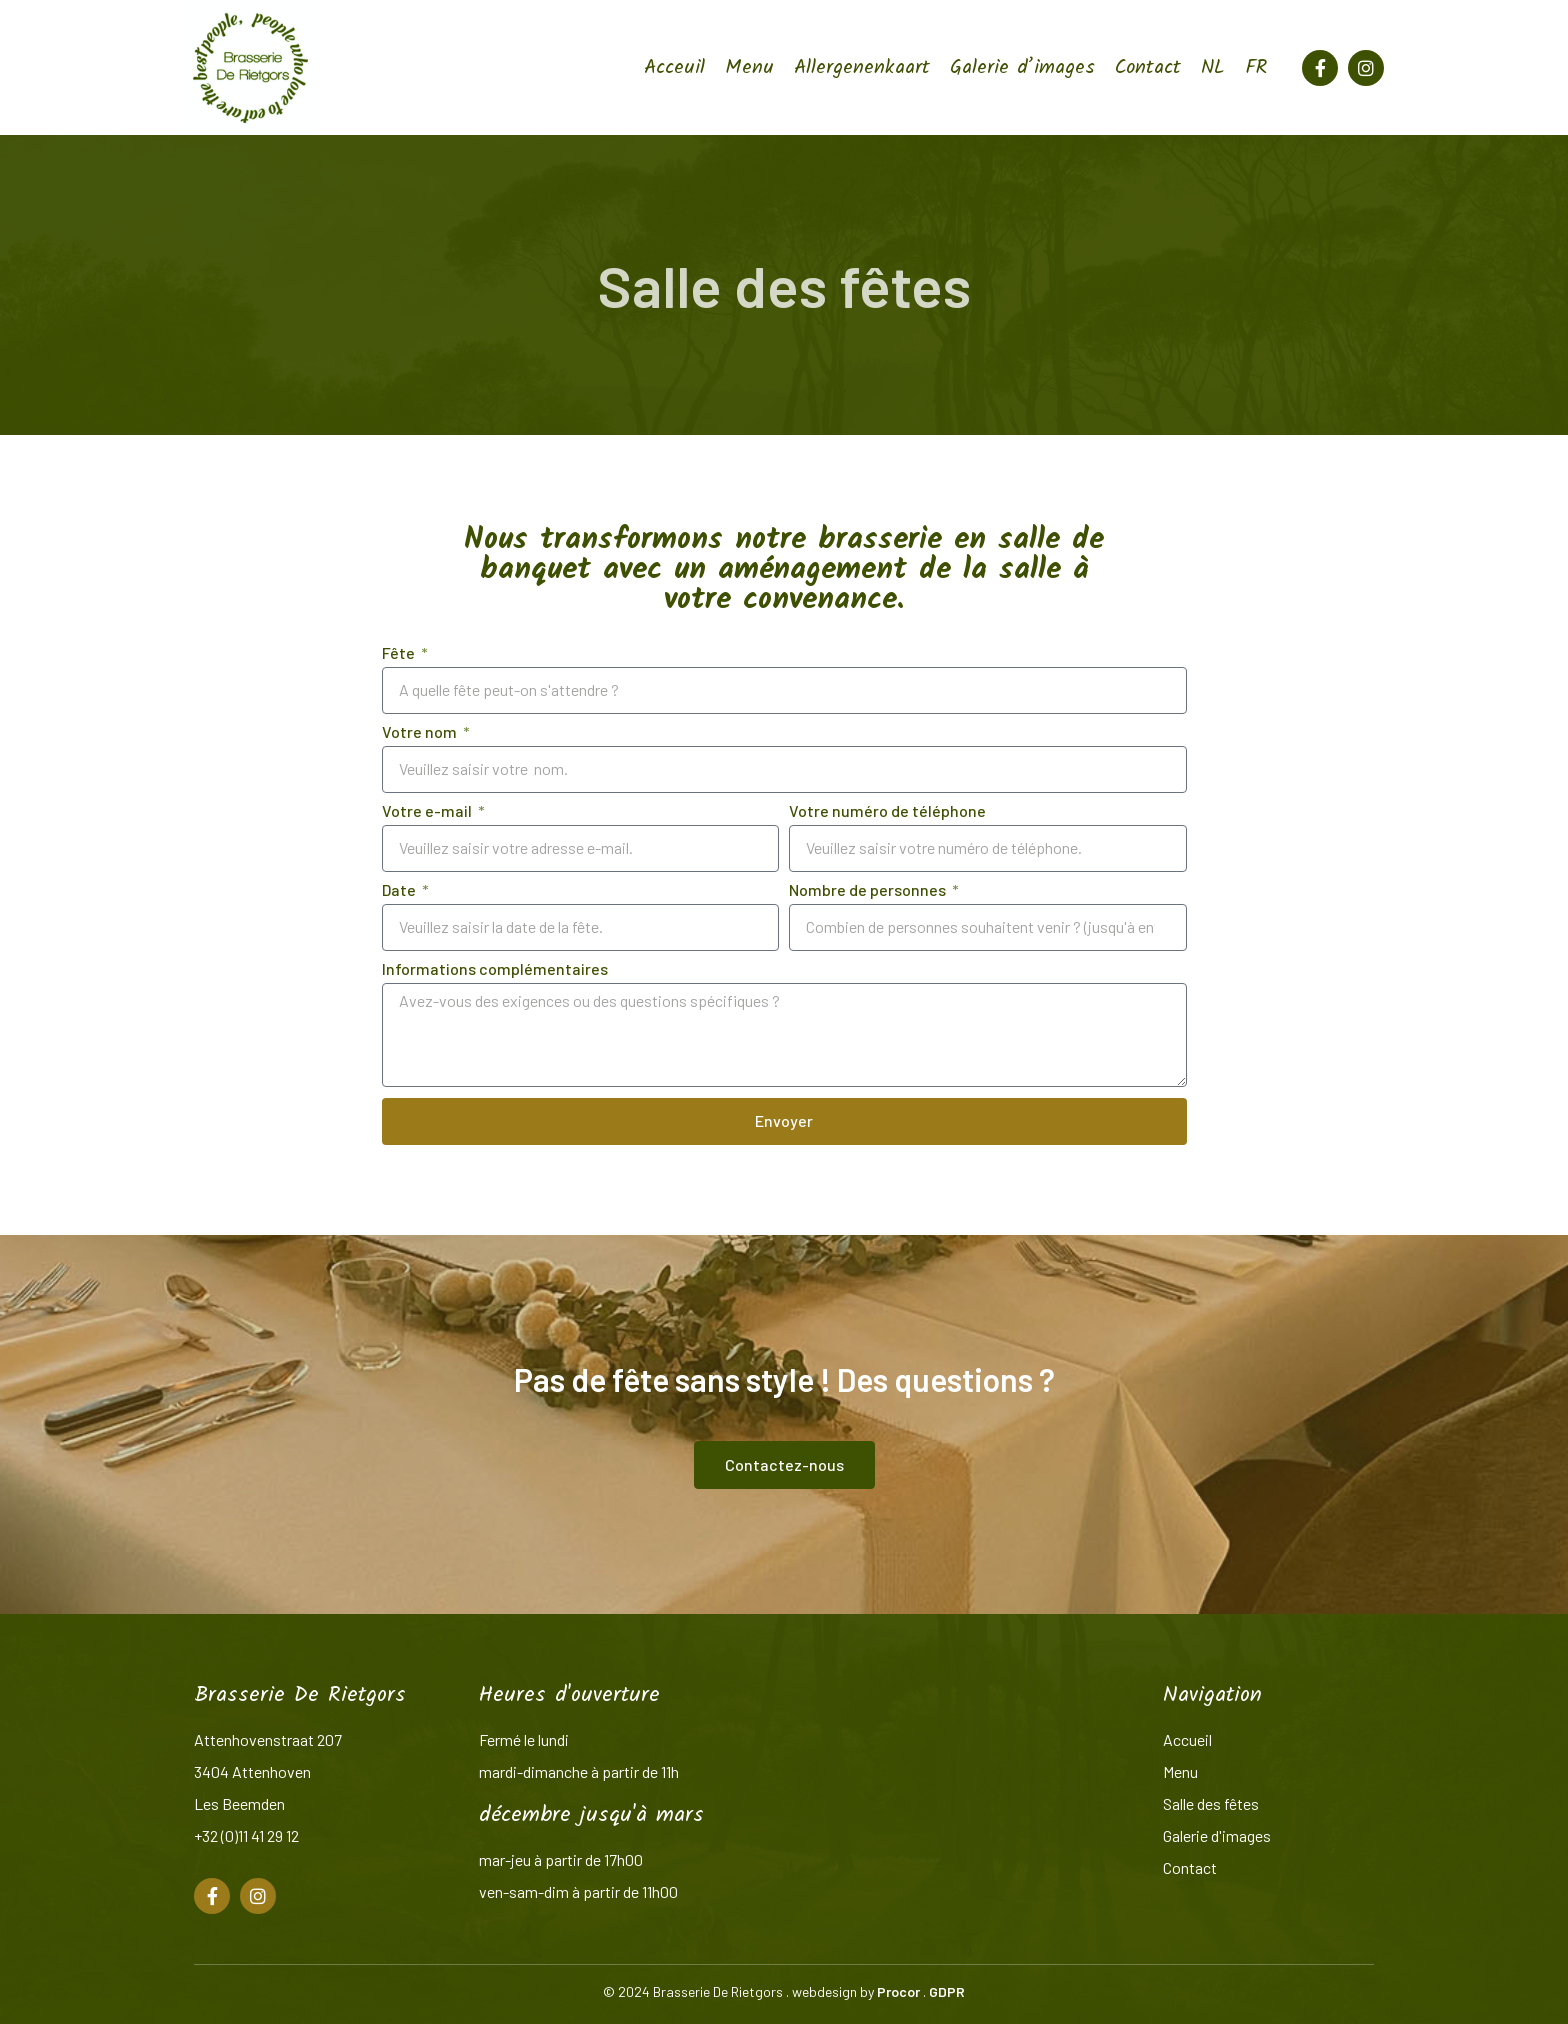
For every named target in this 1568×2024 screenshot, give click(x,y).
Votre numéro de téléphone (887, 811)
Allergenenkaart (862, 68)
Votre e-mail (428, 811)
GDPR (947, 1991)
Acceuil (674, 68)
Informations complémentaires (495, 969)
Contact (1148, 68)
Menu (749, 68)
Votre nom (421, 732)
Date (400, 890)
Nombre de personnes (869, 890)
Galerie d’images (1022, 68)
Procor (898, 1991)
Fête (400, 653)
